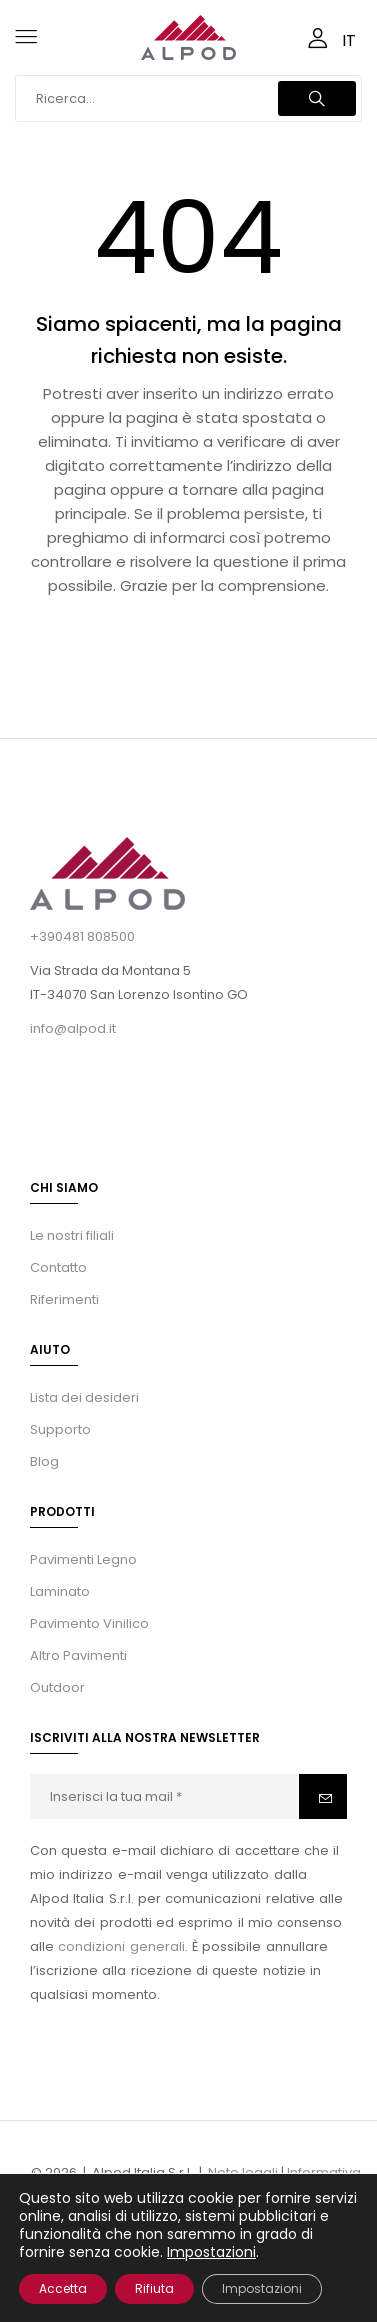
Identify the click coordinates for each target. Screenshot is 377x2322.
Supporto (60, 1429)
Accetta (63, 2288)
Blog (44, 1461)
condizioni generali (121, 1946)
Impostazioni (211, 2252)
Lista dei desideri (84, 1397)
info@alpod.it (73, 1028)
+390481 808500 (82, 936)
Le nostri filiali (72, 1235)
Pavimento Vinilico (89, 1623)
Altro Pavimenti (78, 1655)
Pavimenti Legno (83, 1559)
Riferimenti (64, 1299)
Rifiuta (154, 2288)
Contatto (58, 1267)
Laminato (60, 1591)
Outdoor (57, 1687)
